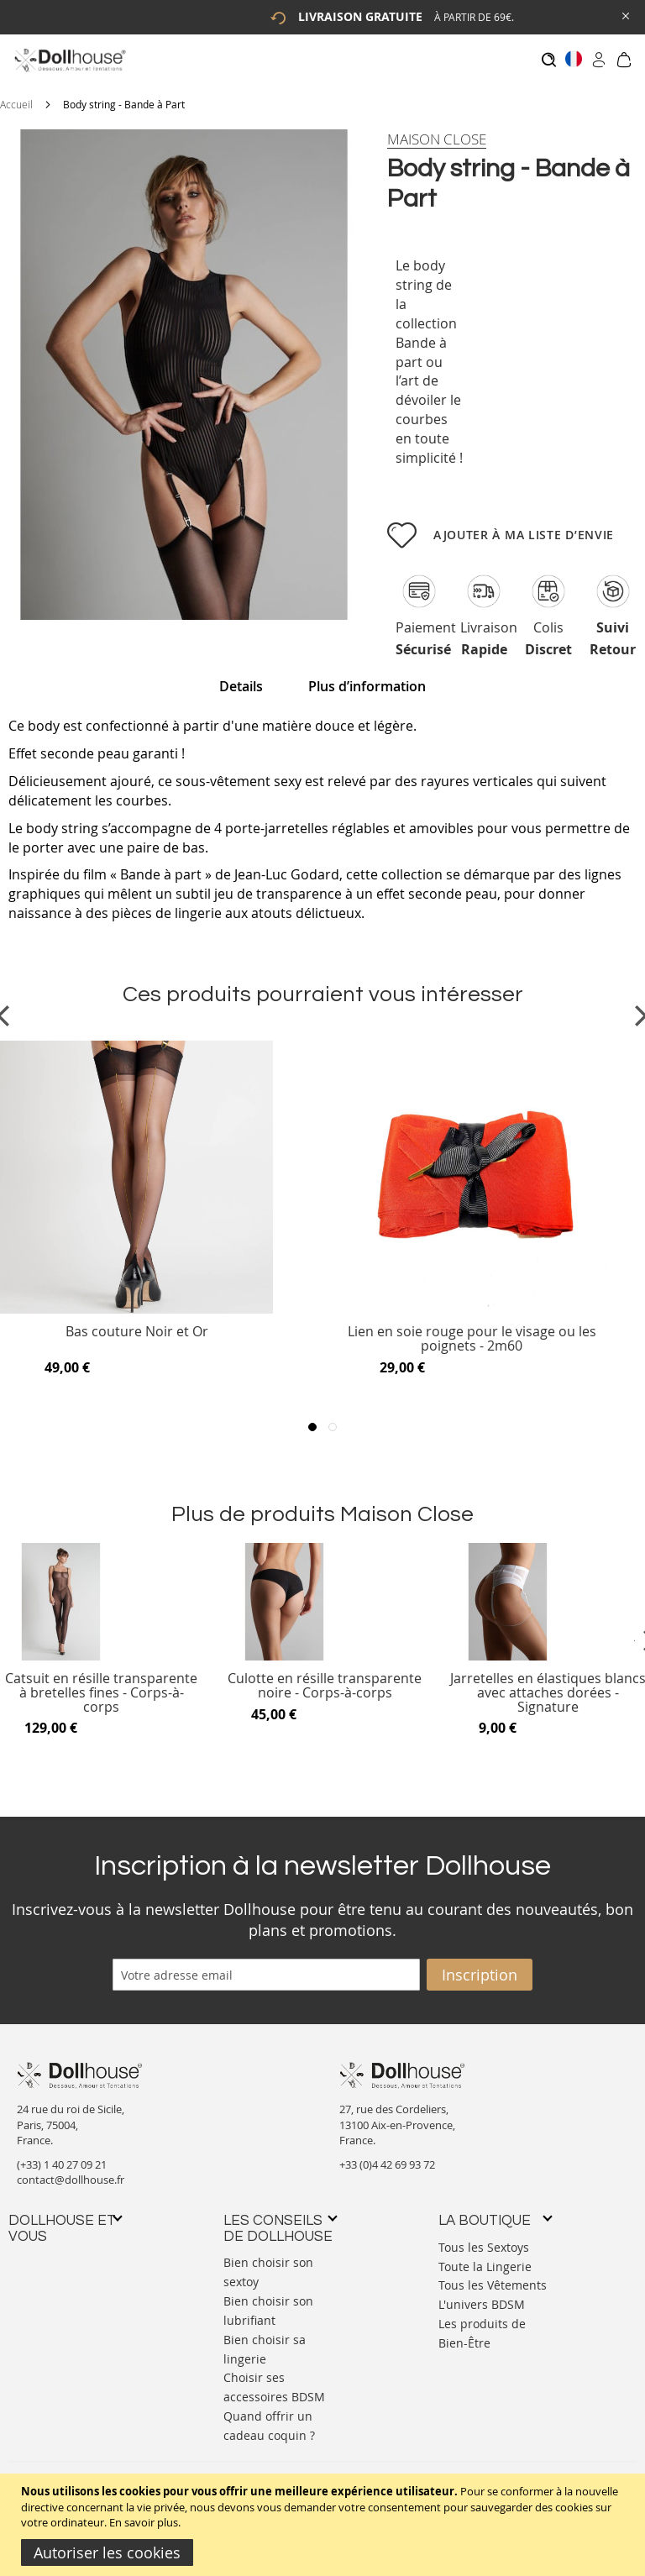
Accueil (16, 95)
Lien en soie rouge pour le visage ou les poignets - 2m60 (472, 1331)
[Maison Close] (436, 131)
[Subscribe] (479, 1966)
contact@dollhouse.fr (70, 2172)
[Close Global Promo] (624, 14)
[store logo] (69, 60)
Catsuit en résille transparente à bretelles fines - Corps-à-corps (101, 1685)
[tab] (64, 2220)
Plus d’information (367, 678)
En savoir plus (143, 2522)
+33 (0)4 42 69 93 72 (387, 2156)
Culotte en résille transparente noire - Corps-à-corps (325, 1678)
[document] (324, 2525)
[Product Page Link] (136, 1301)
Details (241, 678)
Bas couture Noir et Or (137, 1324)
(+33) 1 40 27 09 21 (62, 2156)
